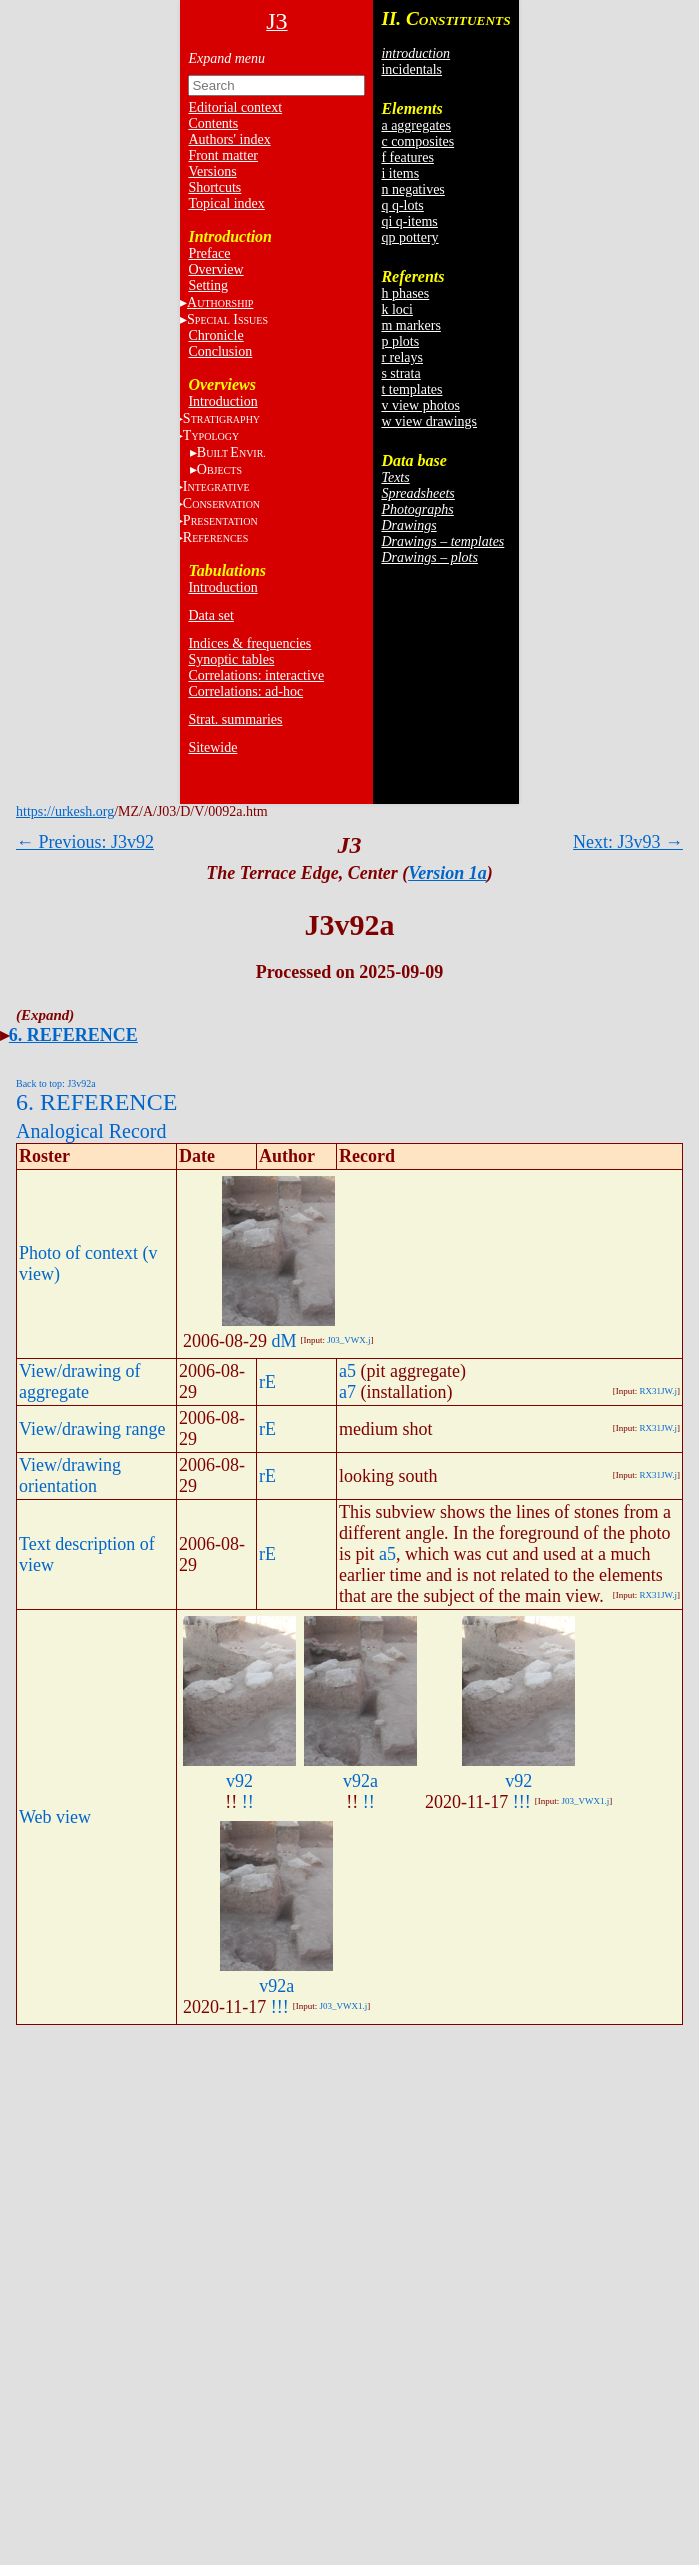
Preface (209, 253)
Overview (215, 269)
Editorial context (235, 107)
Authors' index (229, 139)
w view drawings (429, 421)
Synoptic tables (231, 659)
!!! (522, 1802)
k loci (397, 309)
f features (407, 157)
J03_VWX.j (348, 1340)
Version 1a (447, 873)
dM (284, 1341)
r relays (402, 357)
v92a (360, 1781)
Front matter (223, 155)
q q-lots (402, 205)
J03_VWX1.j (586, 1801)
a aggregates (416, 125)
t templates (411, 389)
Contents (213, 123)
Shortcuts (214, 187)
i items (400, 173)
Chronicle (215, 335)
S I (227, 319)
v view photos (420, 405)
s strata (400, 373)
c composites (417, 141)
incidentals (411, 69)
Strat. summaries (235, 719)
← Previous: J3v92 (85, 842)
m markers (410, 325)
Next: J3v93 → (628, 842)
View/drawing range (92, 1429)
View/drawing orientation (70, 1475)
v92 (239, 1781)
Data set (210, 615)
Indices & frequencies (249, 643)
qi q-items (409, 221)
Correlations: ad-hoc (245, 691)
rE (267, 1382)
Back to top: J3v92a (56, 1083)
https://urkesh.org (65, 811)
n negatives (412, 189)
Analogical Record (91, 1131)
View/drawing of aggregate (79, 1381)
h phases (405, 293)
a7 (347, 1392)
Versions (212, 171)
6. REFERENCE (73, 1035)
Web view (55, 1817)
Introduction (222, 401)
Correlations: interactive (256, 675)
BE (231, 452)
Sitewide (212, 747)
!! (248, 1802)
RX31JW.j (658, 1391)
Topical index (226, 203)
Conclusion (220, 351)
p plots (400, 341)
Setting (208, 285)
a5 (347, 1371)
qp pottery (409, 237)
